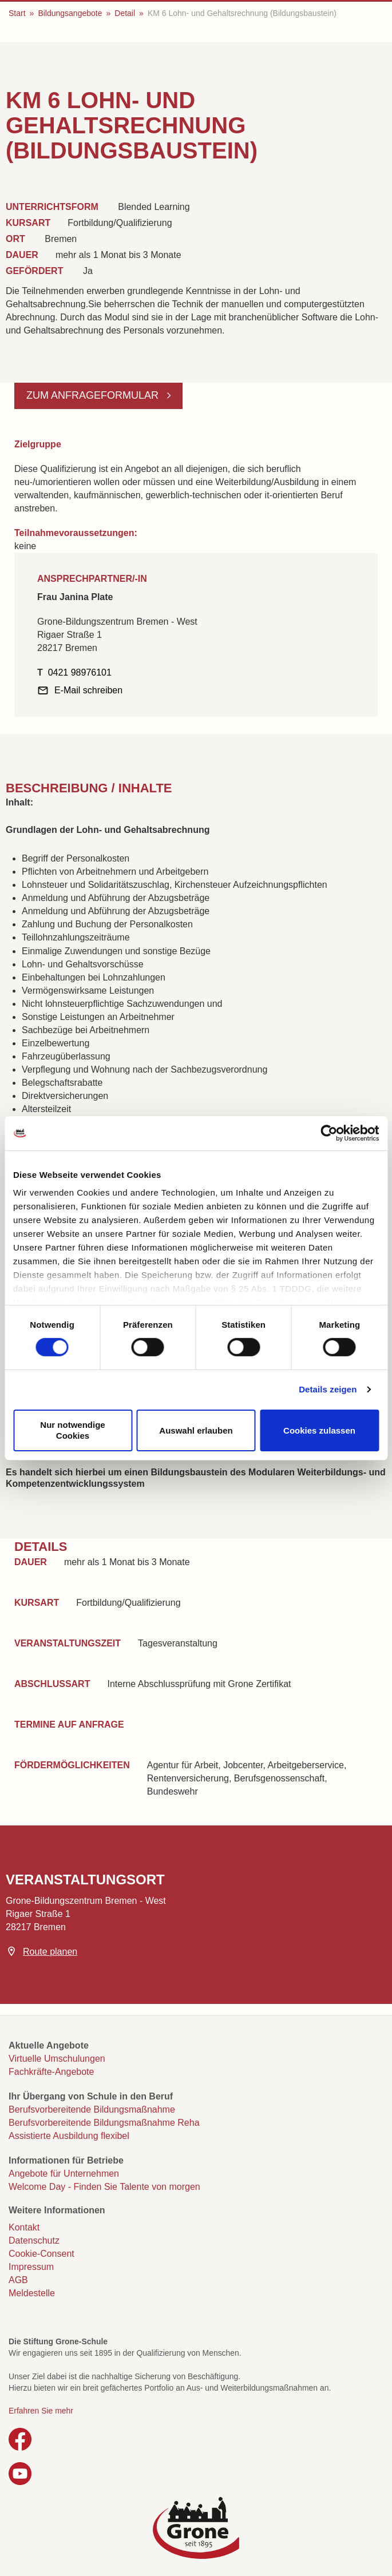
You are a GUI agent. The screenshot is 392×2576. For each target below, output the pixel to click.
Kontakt (24, 2227)
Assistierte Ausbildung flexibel (69, 2136)
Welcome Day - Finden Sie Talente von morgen (104, 2187)
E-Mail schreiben (88, 690)
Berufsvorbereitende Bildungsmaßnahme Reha (104, 2123)
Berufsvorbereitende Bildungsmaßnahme (92, 2109)
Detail (124, 13)
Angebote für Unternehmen (64, 2173)
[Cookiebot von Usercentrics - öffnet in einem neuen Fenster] (329, 1132)
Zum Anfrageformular (93, 395)
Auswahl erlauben (195, 1430)
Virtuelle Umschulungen (57, 2058)
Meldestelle (32, 2293)
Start (17, 13)
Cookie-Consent (41, 2254)
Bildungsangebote (70, 13)
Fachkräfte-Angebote (51, 2072)
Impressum (31, 2267)
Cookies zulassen (319, 1430)
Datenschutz (34, 2240)
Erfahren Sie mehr (41, 2410)
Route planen (50, 1951)
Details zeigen (328, 1389)
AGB (18, 2280)
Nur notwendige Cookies (72, 1430)
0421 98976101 (80, 672)
